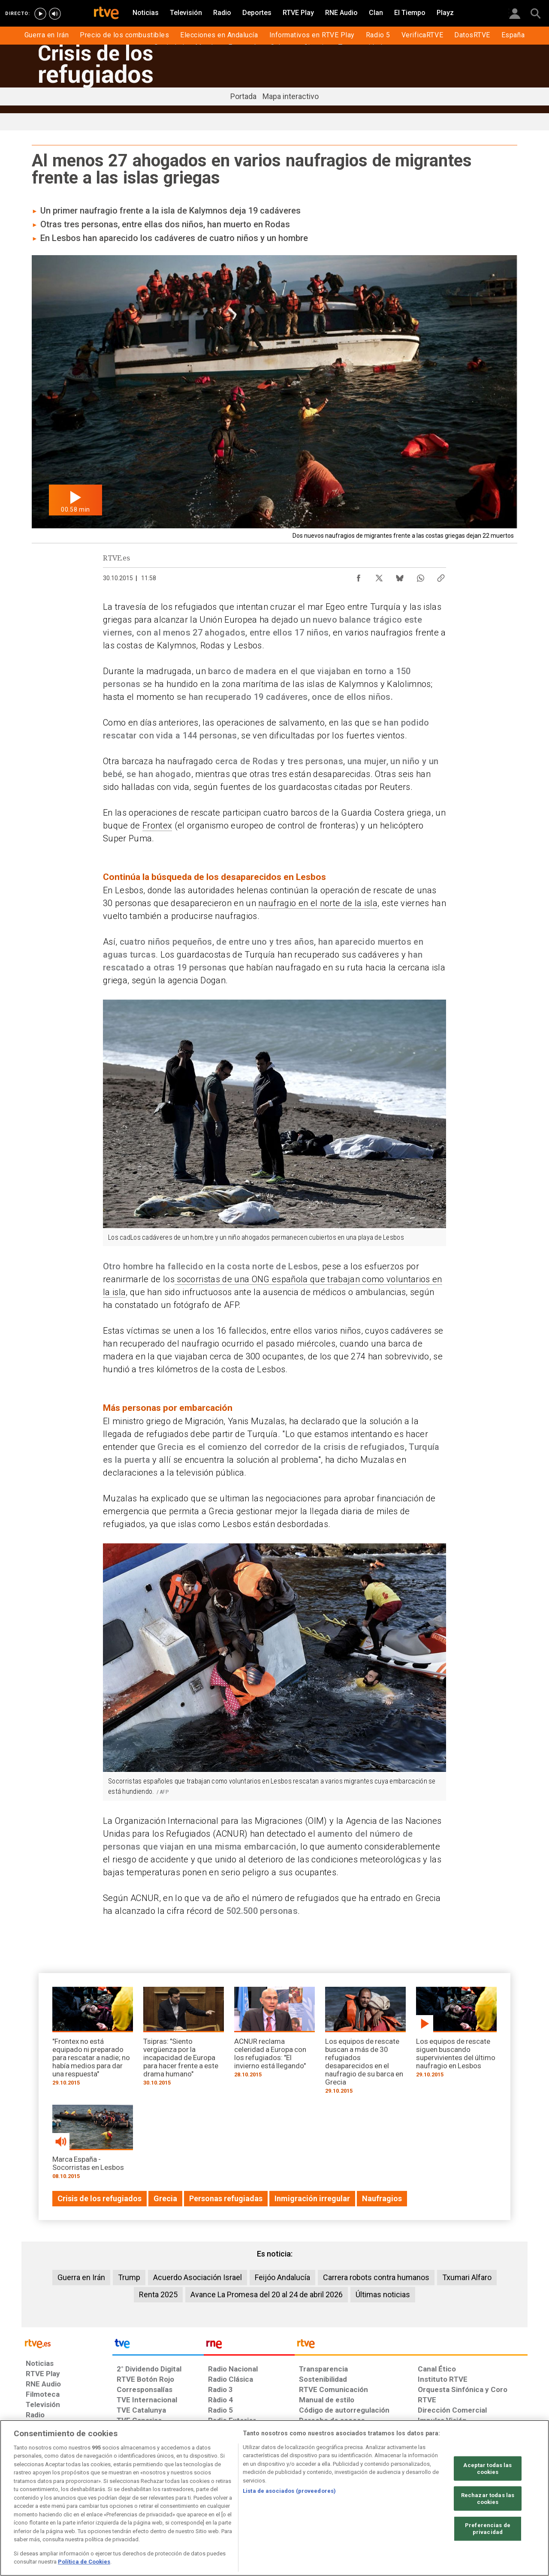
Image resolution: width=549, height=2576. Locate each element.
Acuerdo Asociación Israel (197, 2277)
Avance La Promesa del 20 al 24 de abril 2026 (266, 2294)
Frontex (157, 825)
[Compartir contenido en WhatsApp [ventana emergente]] (420, 576)
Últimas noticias (383, 2294)
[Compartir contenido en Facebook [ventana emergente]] (358, 576)
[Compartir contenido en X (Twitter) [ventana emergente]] (379, 576)
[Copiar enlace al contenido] (441, 576)
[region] (274, 2498)
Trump (129, 2277)
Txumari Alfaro (467, 2277)
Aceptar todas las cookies (487, 2468)
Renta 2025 (158, 2294)
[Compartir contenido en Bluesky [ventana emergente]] (399, 576)
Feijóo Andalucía (282, 2277)
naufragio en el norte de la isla (317, 903)
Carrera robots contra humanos (376, 2277)
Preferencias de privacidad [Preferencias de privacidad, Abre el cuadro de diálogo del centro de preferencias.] (487, 2528)
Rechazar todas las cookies (487, 2498)
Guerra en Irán (81, 2277)
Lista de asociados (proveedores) (289, 2491)
